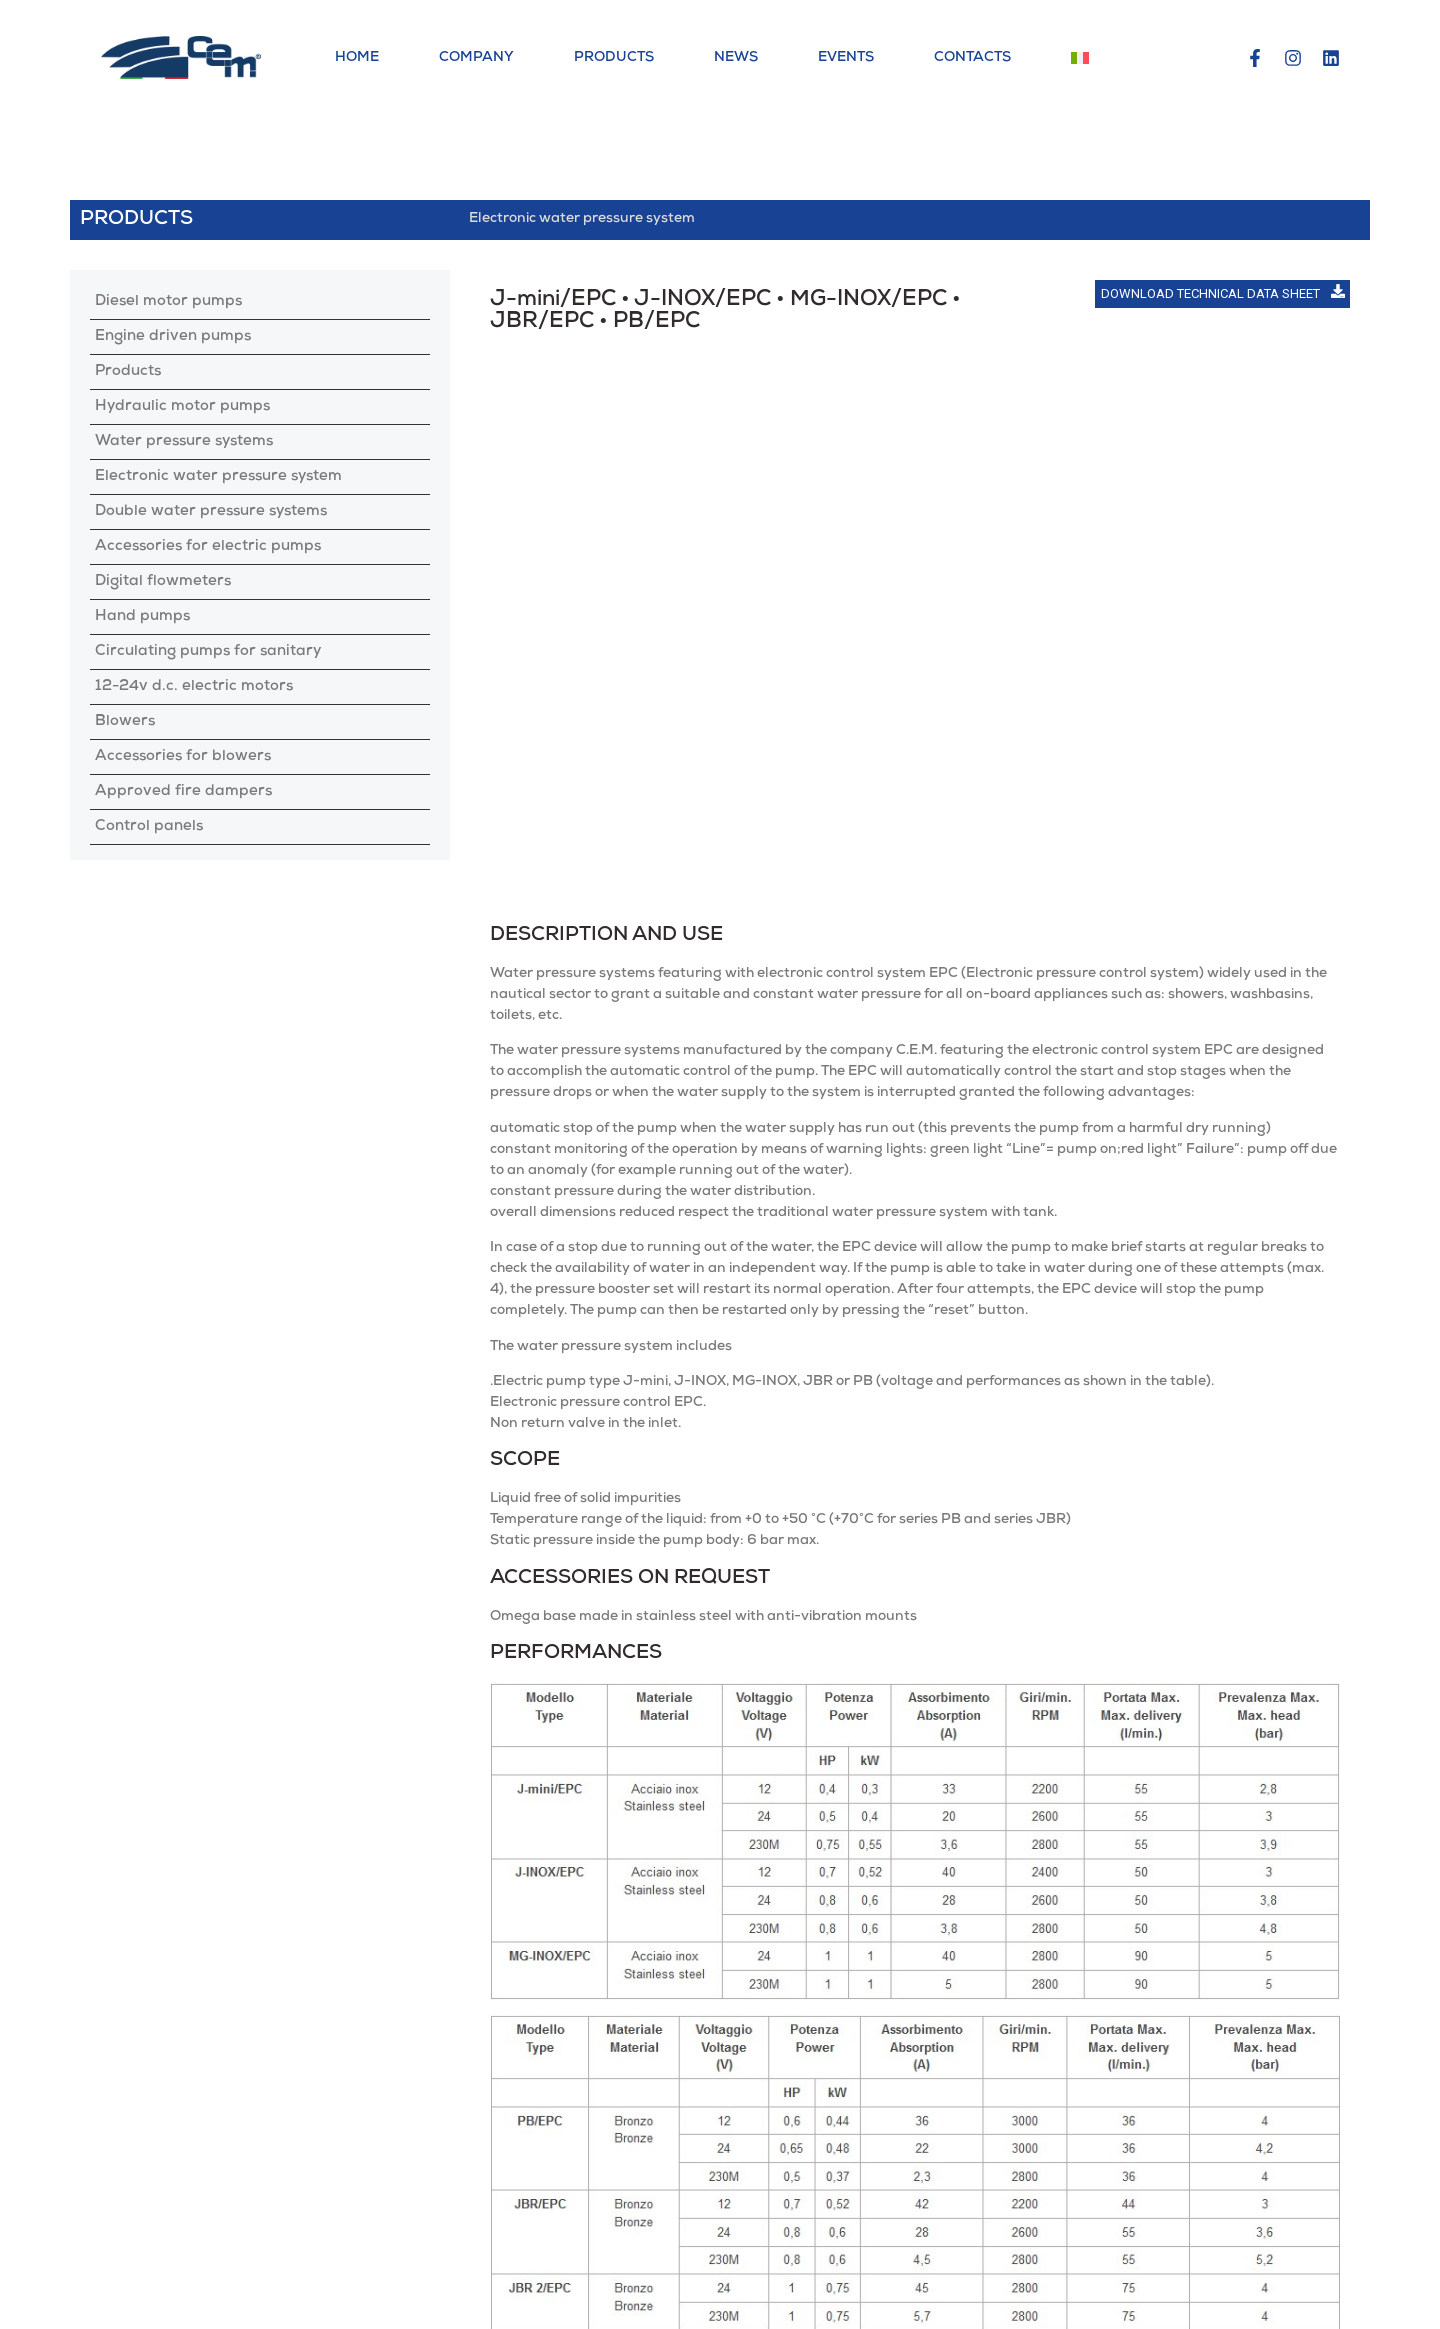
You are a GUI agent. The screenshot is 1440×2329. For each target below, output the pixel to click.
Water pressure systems (184, 442)
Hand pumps (142, 617)
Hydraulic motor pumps (182, 407)
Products (614, 58)
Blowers (125, 722)
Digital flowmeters (163, 582)
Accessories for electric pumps (208, 547)
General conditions (1118, 2297)
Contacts (972, 58)
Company (476, 58)
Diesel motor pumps (168, 302)
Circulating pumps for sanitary (208, 652)
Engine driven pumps (173, 337)
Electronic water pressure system (218, 477)
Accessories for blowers (183, 757)
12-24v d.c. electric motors (194, 687)
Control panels (149, 827)
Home (357, 58)
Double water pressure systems (211, 512)
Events (846, 58)
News (736, 58)
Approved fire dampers (183, 792)
